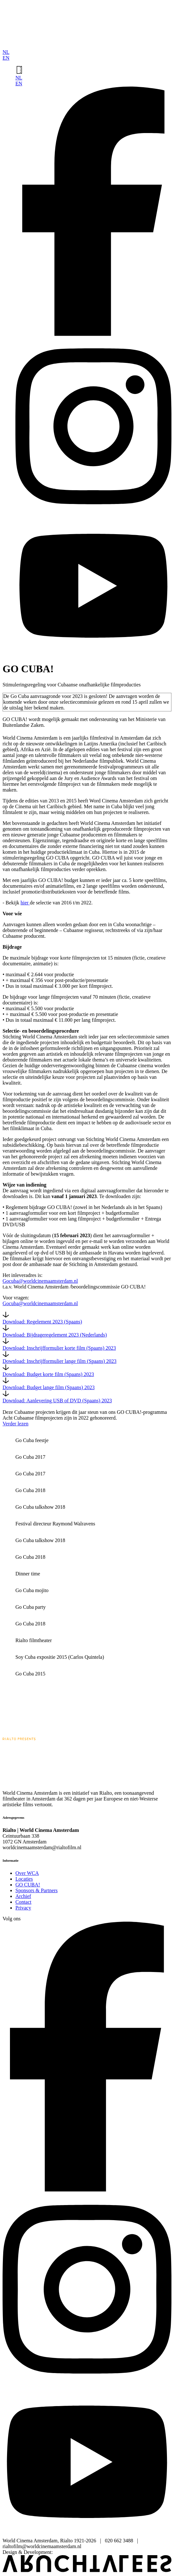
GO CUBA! (27, 1884)
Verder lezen (15, 1423)
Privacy (23, 1907)
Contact (23, 1902)
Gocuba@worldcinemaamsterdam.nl (40, 1281)
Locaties (24, 1879)
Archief (23, 1896)
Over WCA (27, 1873)
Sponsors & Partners (36, 1890)
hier (25, 902)
